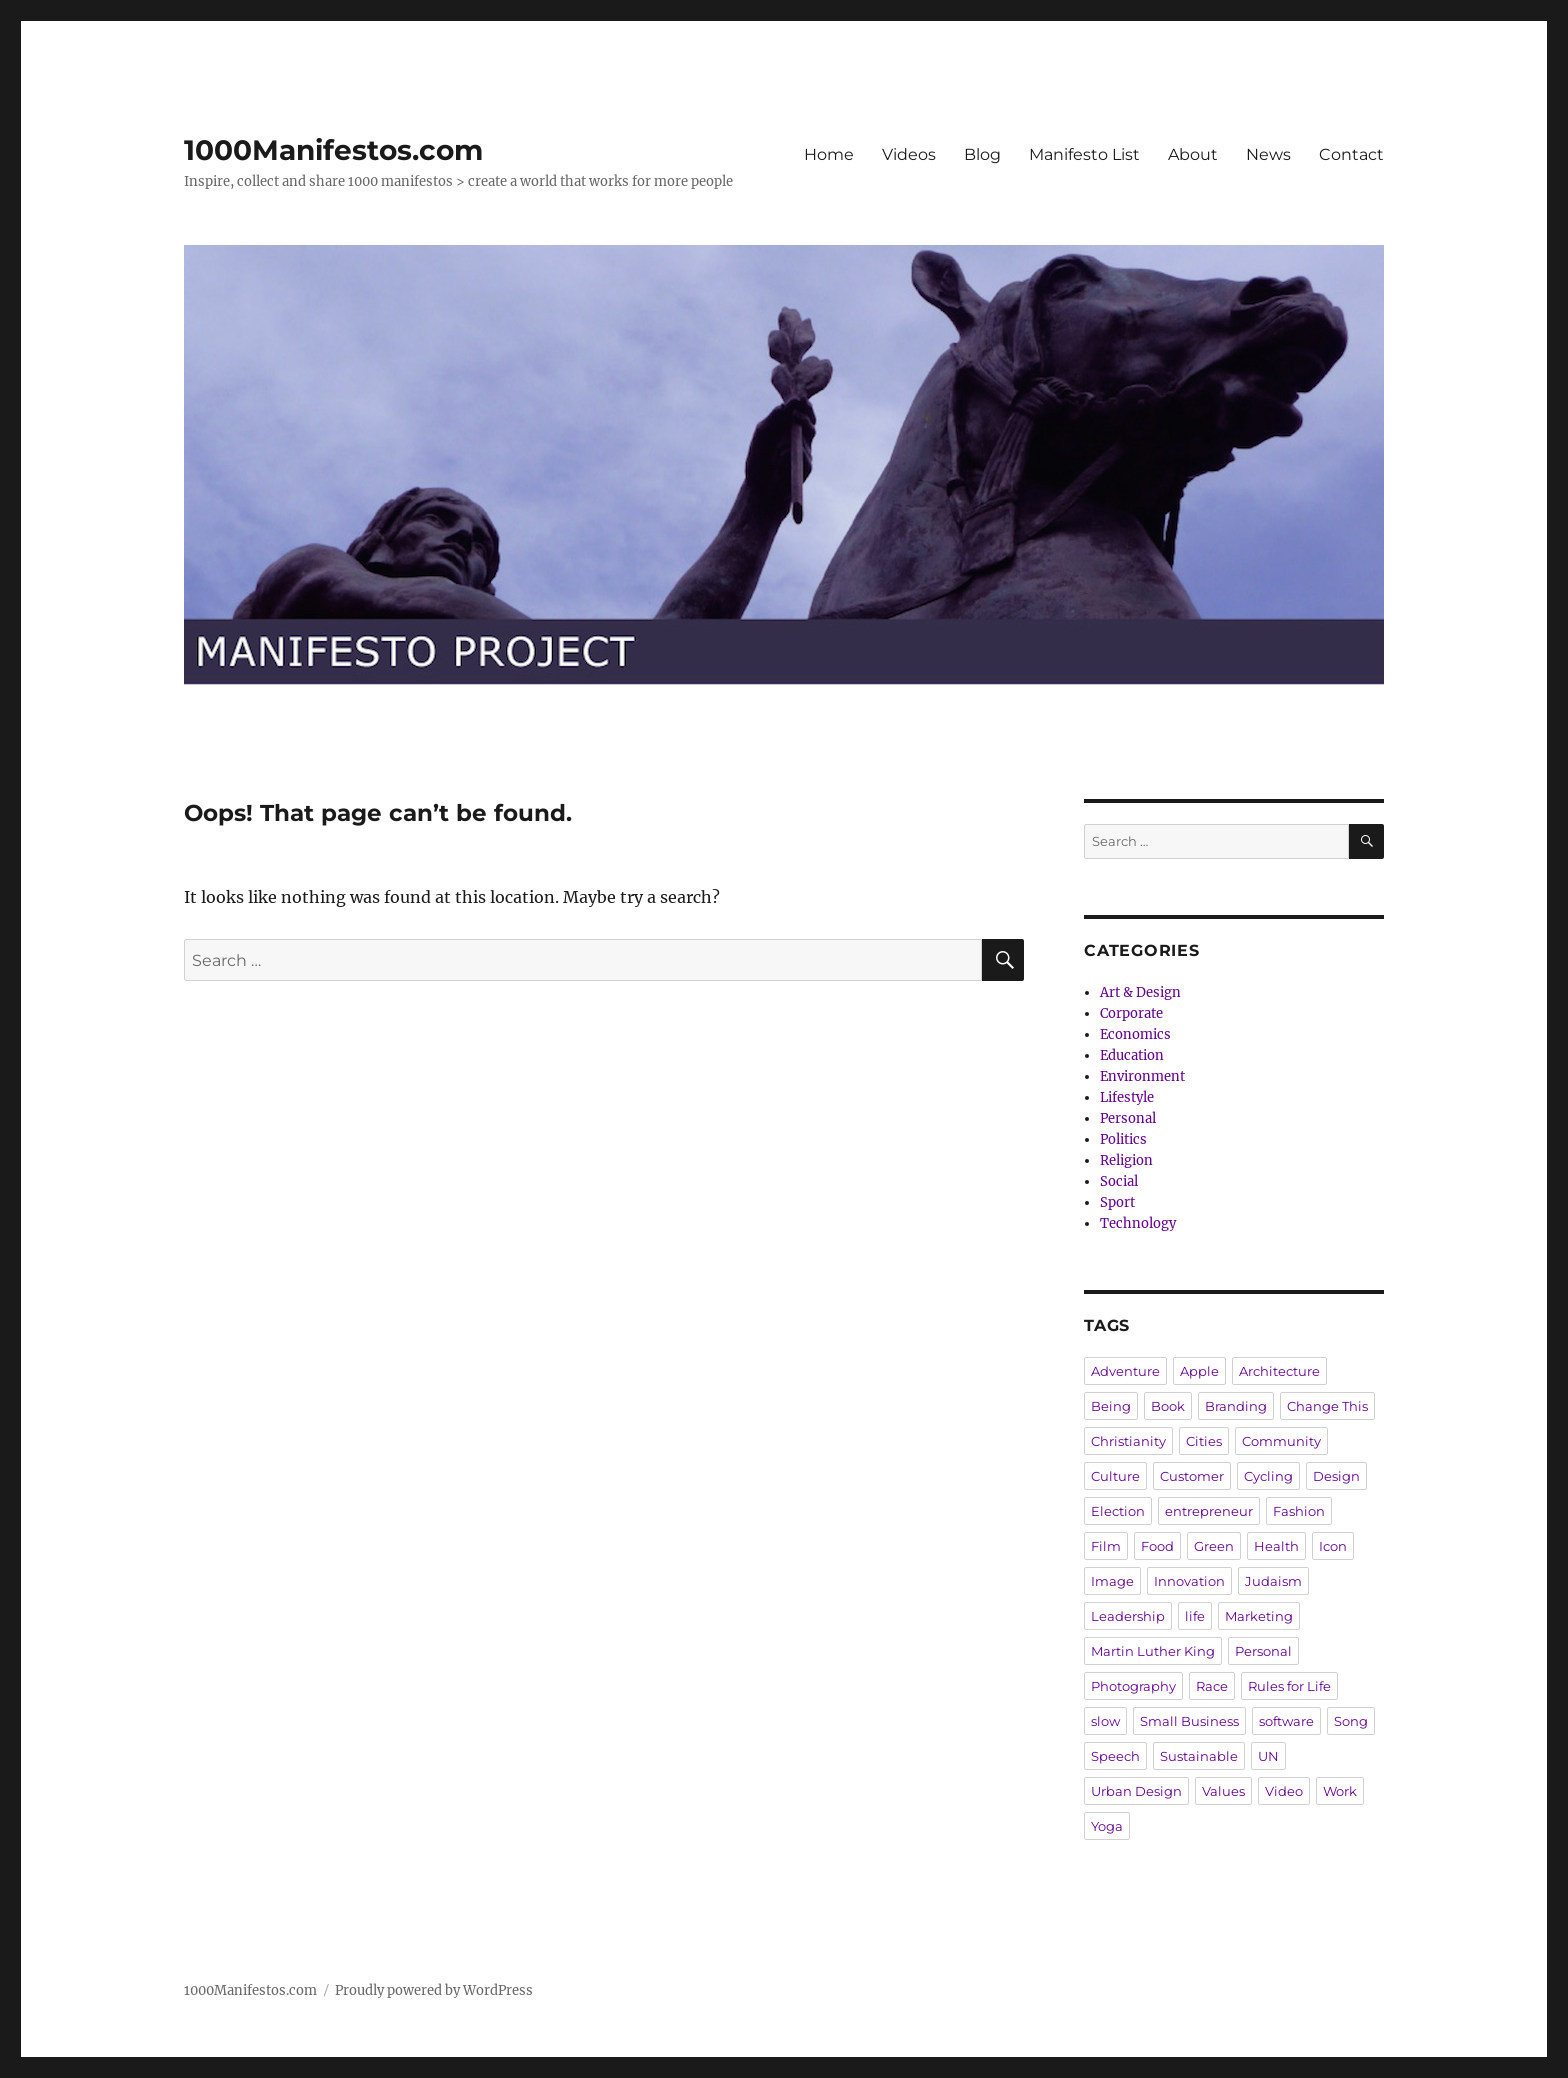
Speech (1115, 1756)
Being (1111, 1406)
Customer (1192, 1476)
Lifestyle (1127, 1097)
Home (829, 154)
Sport (1117, 1202)
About (1193, 154)
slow (1105, 1721)
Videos (909, 154)
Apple (1199, 1371)
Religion (1126, 1160)
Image (1112, 1581)
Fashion (1299, 1511)
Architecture (1279, 1371)
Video (1284, 1791)
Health (1276, 1546)
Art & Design (1140, 992)
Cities (1204, 1441)
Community (1281, 1441)
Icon (1333, 1546)
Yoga (1107, 1826)
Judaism (1273, 1581)
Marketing (1259, 1616)
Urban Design (1136, 1791)
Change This (1327, 1406)
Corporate (1131, 1013)
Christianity (1128, 1441)
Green (1214, 1546)
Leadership (1128, 1616)
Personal (1128, 1118)
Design (1336, 1476)
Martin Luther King (1153, 1651)
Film (1106, 1546)
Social (1119, 1181)
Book (1168, 1406)
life (1195, 1616)
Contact (1351, 154)
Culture (1115, 1476)
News (1268, 154)
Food (1157, 1546)
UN (1268, 1756)
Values (1223, 1791)
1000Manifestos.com (333, 150)
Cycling (1268, 1476)
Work (1340, 1791)
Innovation (1189, 1581)
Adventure (1125, 1371)
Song (1351, 1721)
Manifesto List (1084, 154)
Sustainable (1199, 1756)
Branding (1236, 1406)
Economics (1135, 1034)
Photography (1133, 1686)
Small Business (1189, 1721)
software (1286, 1721)
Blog (982, 154)
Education (1132, 1055)
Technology (1138, 1223)
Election (1118, 1511)
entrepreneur (1209, 1511)
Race (1212, 1686)
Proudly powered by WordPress (434, 1990)
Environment (1142, 1076)
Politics (1123, 1139)
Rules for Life (1289, 1686)
